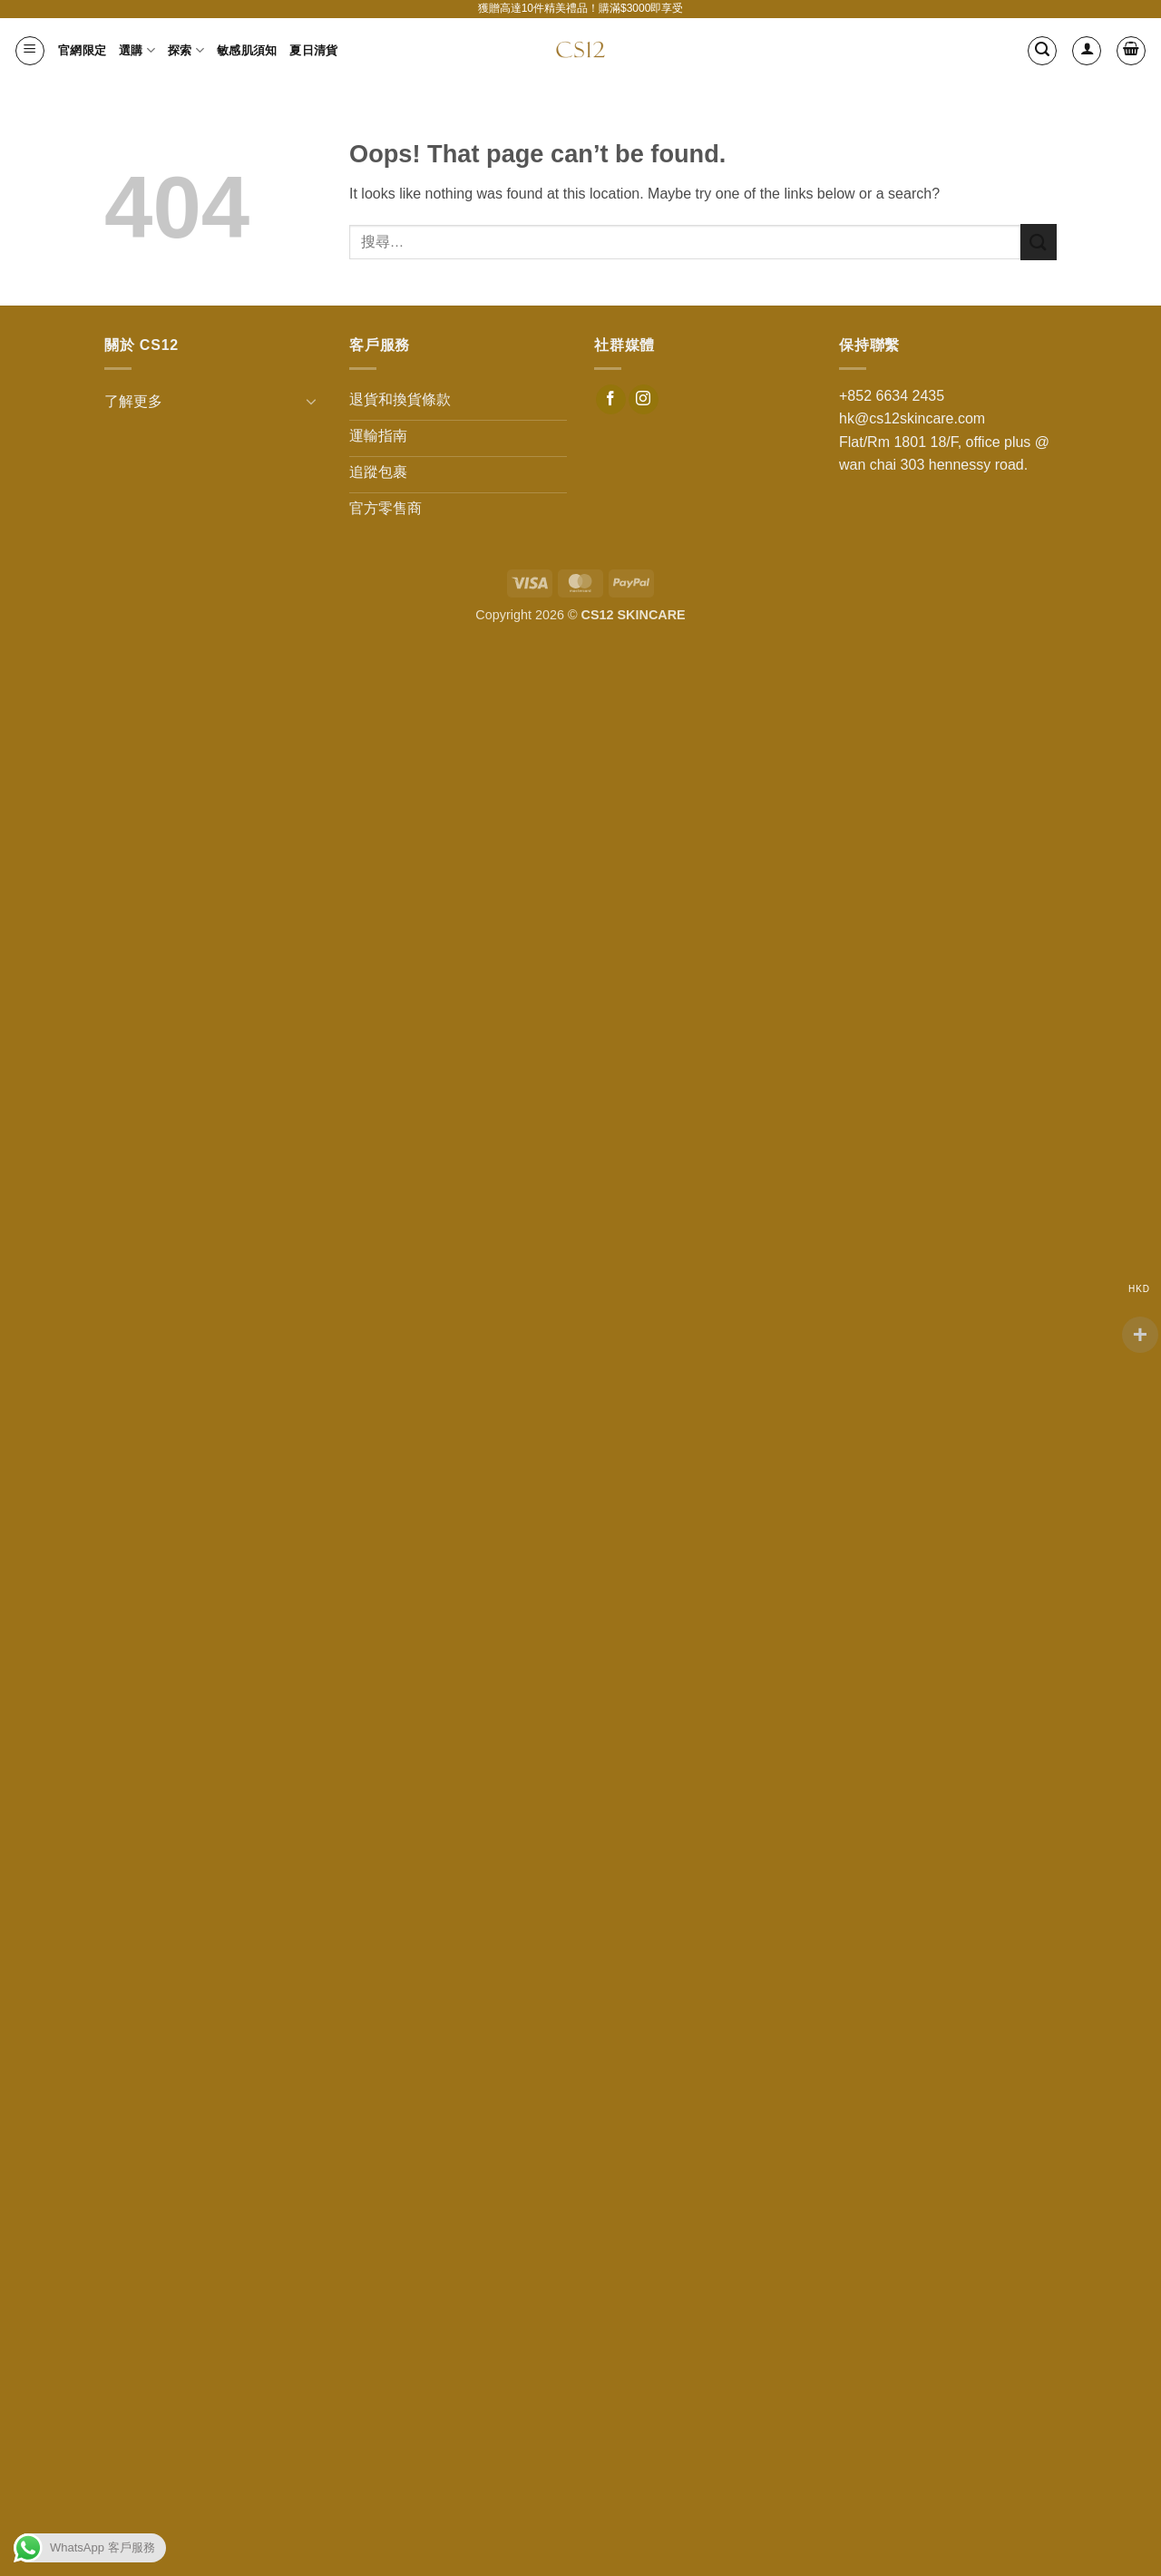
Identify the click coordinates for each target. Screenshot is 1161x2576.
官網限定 (82, 50)
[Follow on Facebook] (611, 399)
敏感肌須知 (247, 50)
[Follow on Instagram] (644, 399)
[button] (29, 50)
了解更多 (133, 401)
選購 (137, 50)
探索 (186, 50)
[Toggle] (311, 401)
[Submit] (1038, 241)
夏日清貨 (313, 50)
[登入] (1086, 50)
